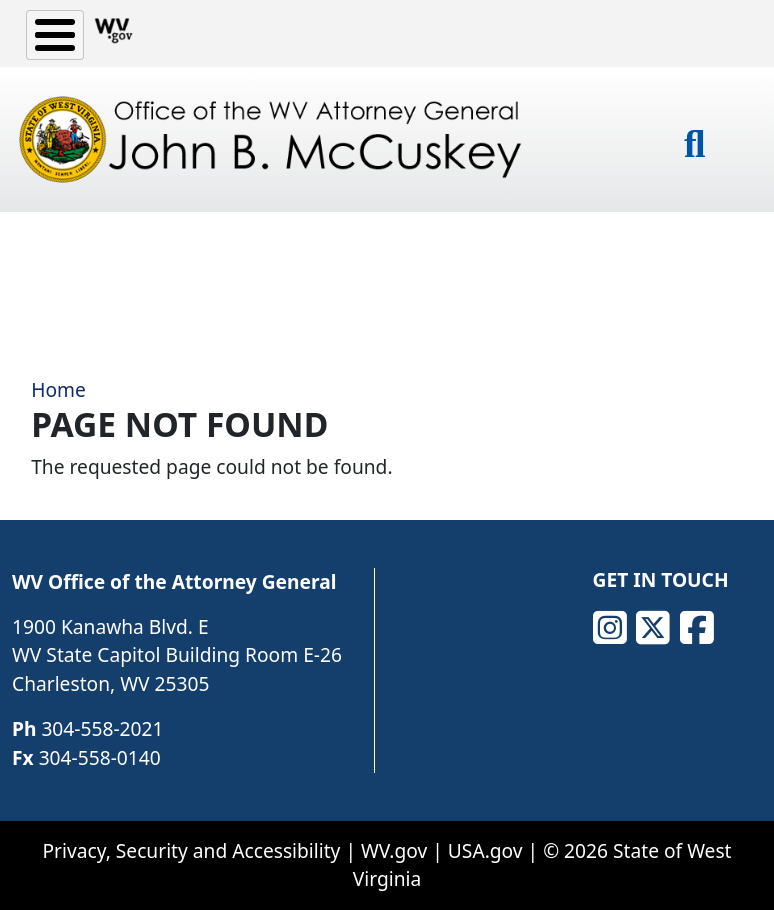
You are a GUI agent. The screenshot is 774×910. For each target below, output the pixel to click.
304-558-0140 (100, 757)
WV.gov (394, 850)
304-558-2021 (102, 728)
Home (58, 389)
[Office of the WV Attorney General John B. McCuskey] (275, 139)
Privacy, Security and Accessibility (191, 850)
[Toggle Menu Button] (55, 35)
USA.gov (485, 850)
